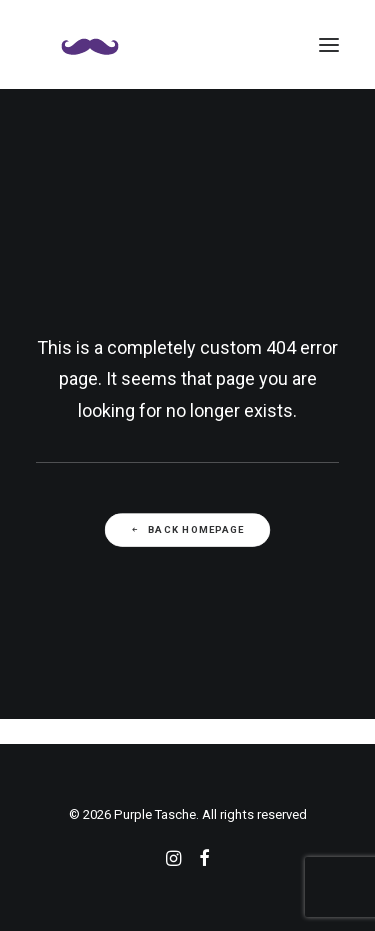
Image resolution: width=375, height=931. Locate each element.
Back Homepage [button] (187, 529)
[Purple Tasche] (90, 44)
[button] (329, 44)
